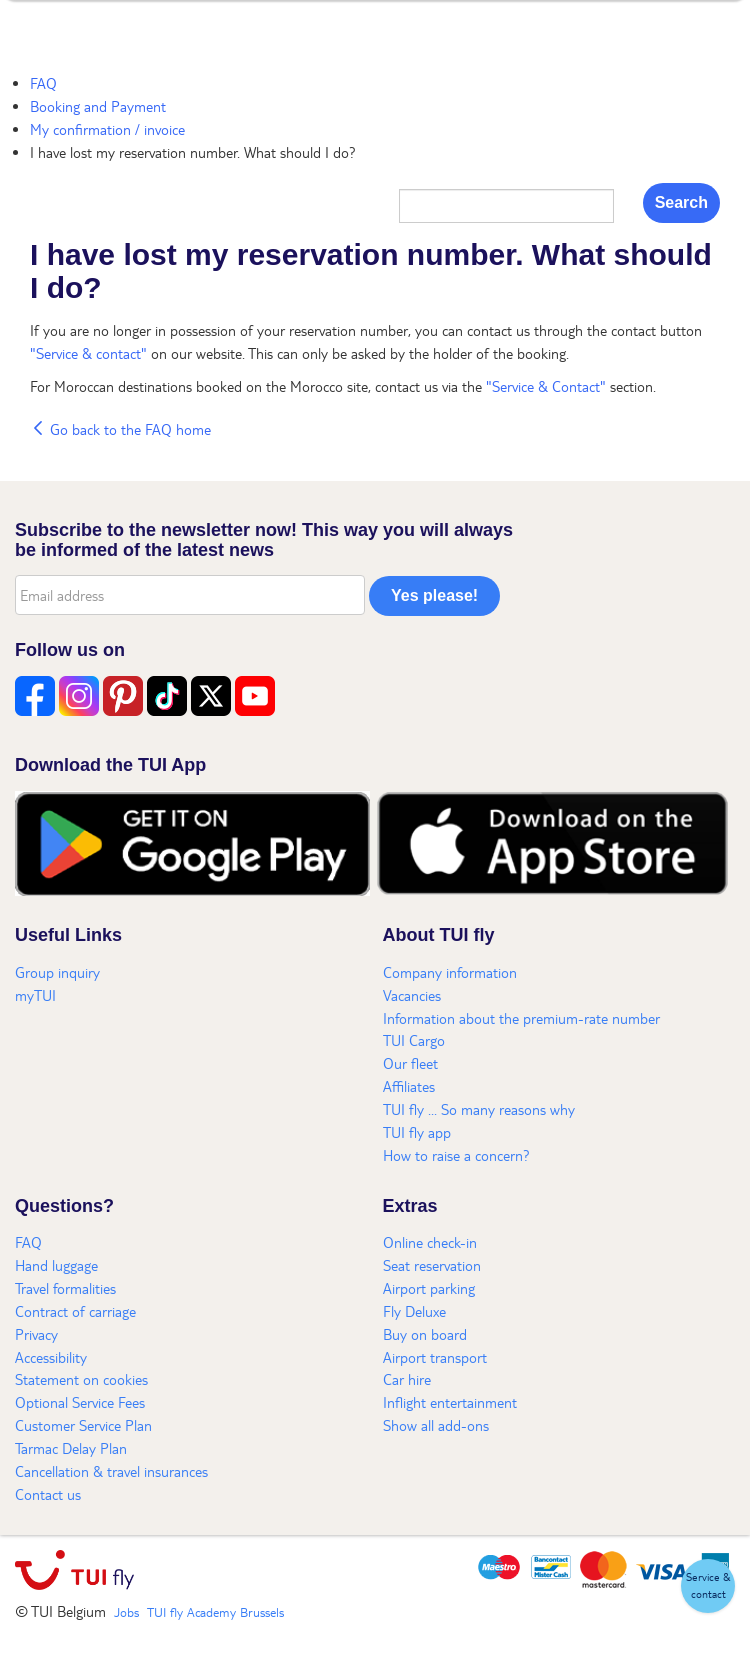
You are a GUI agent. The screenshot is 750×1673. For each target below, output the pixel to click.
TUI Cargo (414, 1040)
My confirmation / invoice (107, 129)
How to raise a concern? (456, 1155)
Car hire (407, 1379)
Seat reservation (432, 1265)
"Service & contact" (90, 353)
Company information (450, 972)
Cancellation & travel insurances (111, 1471)
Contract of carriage (75, 1311)
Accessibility (51, 1357)
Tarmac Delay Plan (71, 1448)
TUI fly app (417, 1132)
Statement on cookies (81, 1379)
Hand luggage (56, 1265)
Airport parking (429, 1288)
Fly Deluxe (414, 1311)
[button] (708, 1586)
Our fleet (410, 1063)
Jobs (126, 1612)
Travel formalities (65, 1288)
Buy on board (425, 1334)
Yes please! (434, 595)
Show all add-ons (436, 1425)
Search (681, 202)
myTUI (35, 995)
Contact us (48, 1494)
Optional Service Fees (80, 1402)
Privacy (36, 1334)
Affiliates (409, 1086)
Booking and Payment (98, 106)
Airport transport (435, 1357)
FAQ (43, 83)
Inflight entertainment (450, 1402)
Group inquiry (57, 972)
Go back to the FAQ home (120, 429)
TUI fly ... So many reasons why (479, 1109)
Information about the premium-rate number (521, 1018)
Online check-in (430, 1242)
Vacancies (412, 995)
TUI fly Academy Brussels (215, 1612)
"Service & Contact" (546, 386)
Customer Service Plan (83, 1425)
